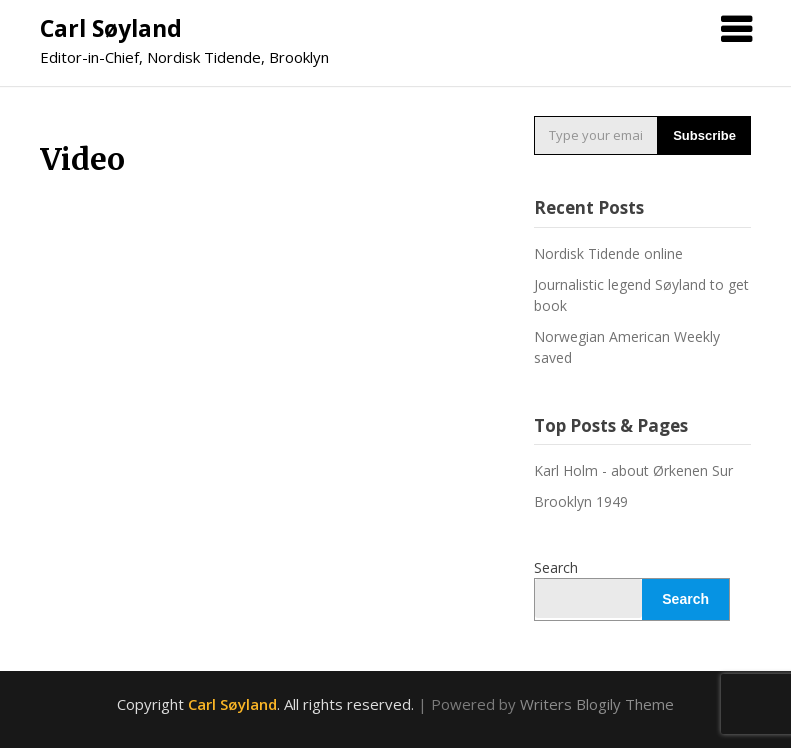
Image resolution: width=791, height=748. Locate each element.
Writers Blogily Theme (597, 704)
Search (556, 567)
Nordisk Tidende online (608, 253)
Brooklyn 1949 (581, 501)
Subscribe (704, 135)
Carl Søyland (111, 28)
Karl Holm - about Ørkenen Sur (633, 470)
